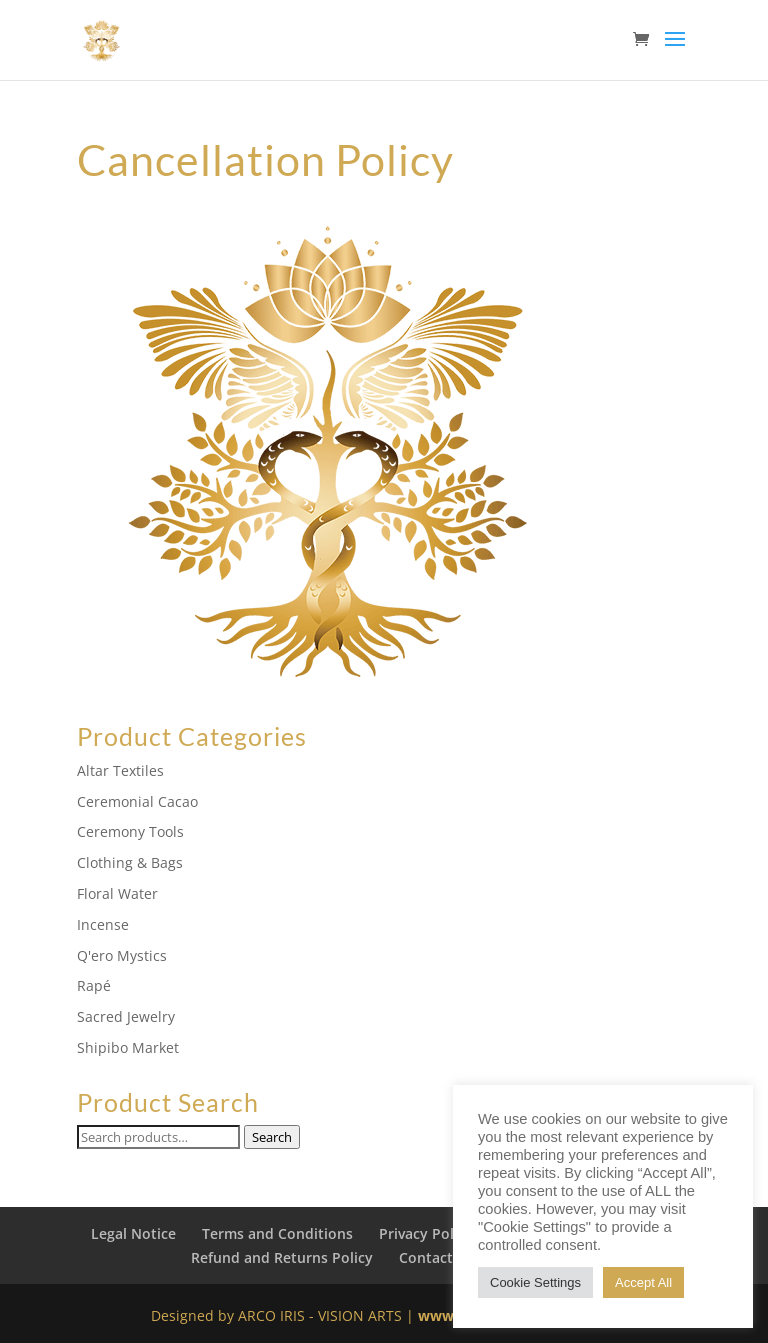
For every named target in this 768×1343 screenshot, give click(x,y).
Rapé (94, 985)
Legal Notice (133, 1233)
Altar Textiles (120, 770)
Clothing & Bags (130, 862)
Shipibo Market (128, 1047)
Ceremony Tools (130, 831)
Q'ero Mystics (122, 955)
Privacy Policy (426, 1233)
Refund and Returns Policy (282, 1257)
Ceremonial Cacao (137, 801)
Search (272, 1137)
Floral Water (117, 893)
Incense (103, 924)
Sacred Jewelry (126, 1016)
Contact (426, 1257)
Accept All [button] (643, 1282)
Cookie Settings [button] (535, 1282)
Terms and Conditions (277, 1233)
